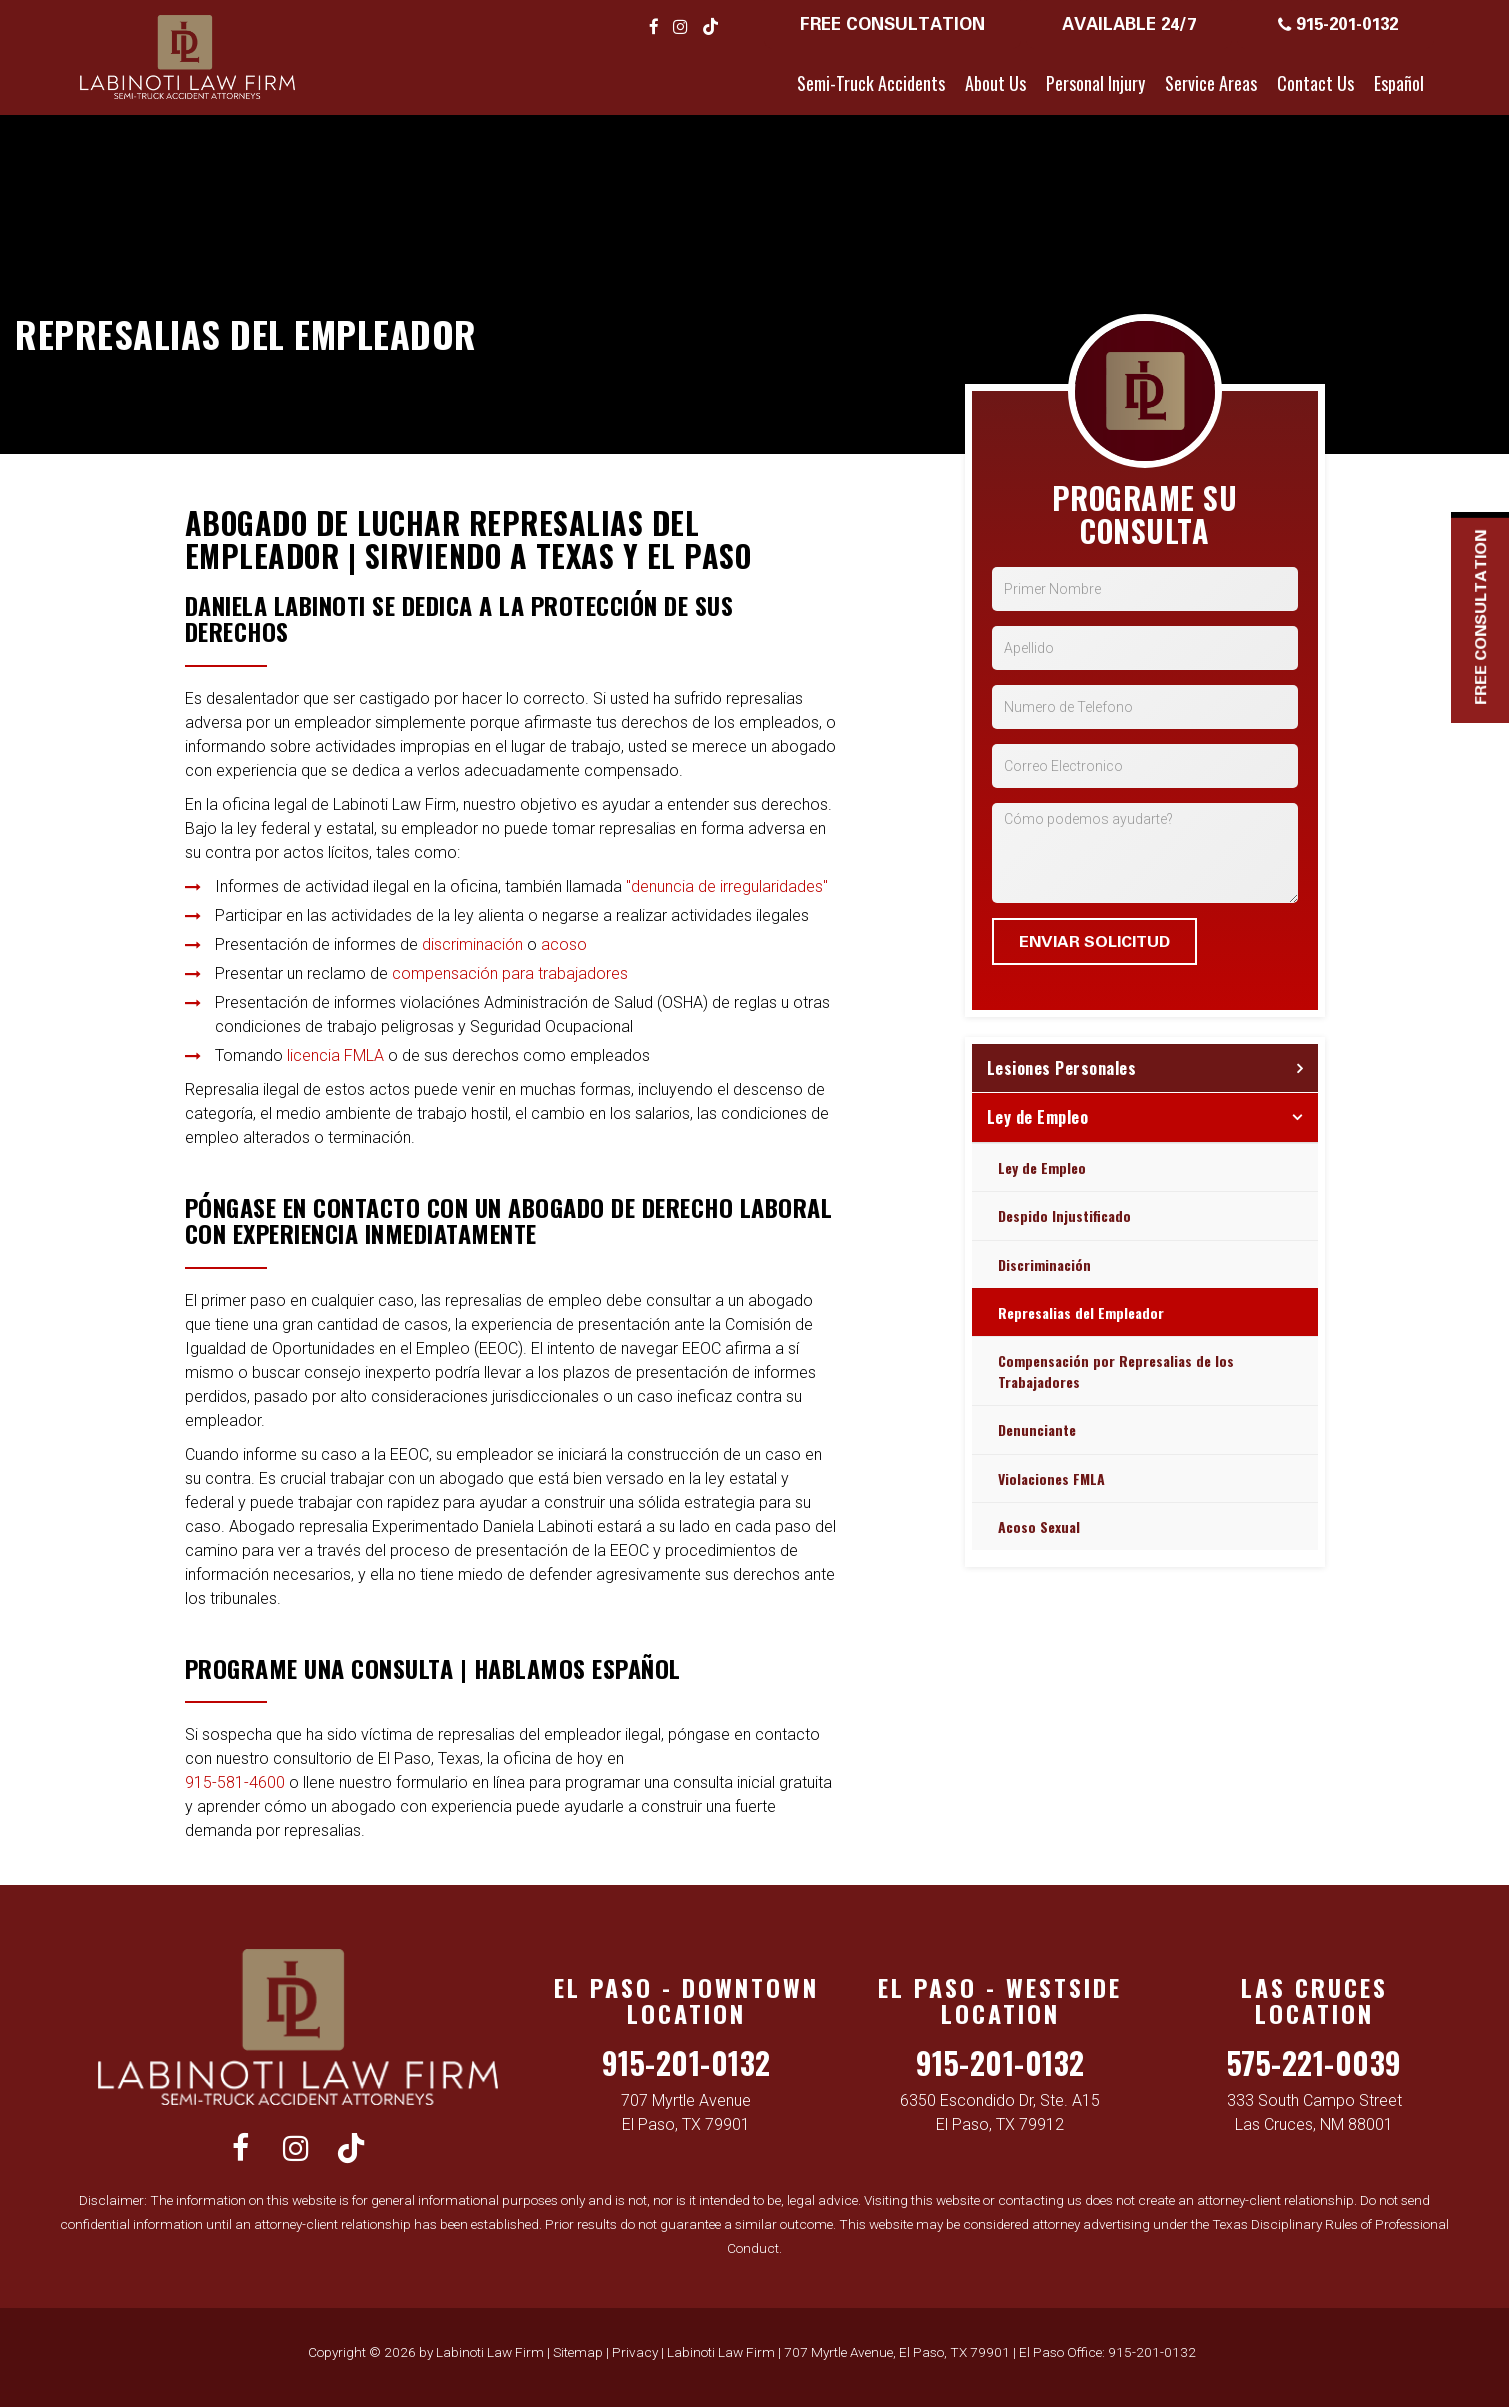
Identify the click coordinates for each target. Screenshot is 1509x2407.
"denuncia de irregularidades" (727, 886)
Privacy (635, 2352)
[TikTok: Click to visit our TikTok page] (710, 26)
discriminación (472, 944)
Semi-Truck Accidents (871, 83)
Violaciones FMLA (1051, 1478)
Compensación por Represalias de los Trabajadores (1116, 1371)
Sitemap (578, 2352)
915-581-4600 (235, 1782)
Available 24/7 (1129, 23)
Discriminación (1044, 1264)
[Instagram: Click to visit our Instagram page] (680, 26)
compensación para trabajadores (510, 973)
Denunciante (1037, 1429)
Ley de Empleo (1038, 1117)
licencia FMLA (335, 1055)
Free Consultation (892, 23)
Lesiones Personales (1062, 1068)
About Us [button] (995, 83)
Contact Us (1315, 83)
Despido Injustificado (1064, 1215)
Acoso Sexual (1039, 1526)
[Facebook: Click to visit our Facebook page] (654, 26)
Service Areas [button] (1211, 83)
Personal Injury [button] (1095, 83)
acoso (564, 944)
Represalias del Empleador (1081, 1312)
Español (1399, 83)
